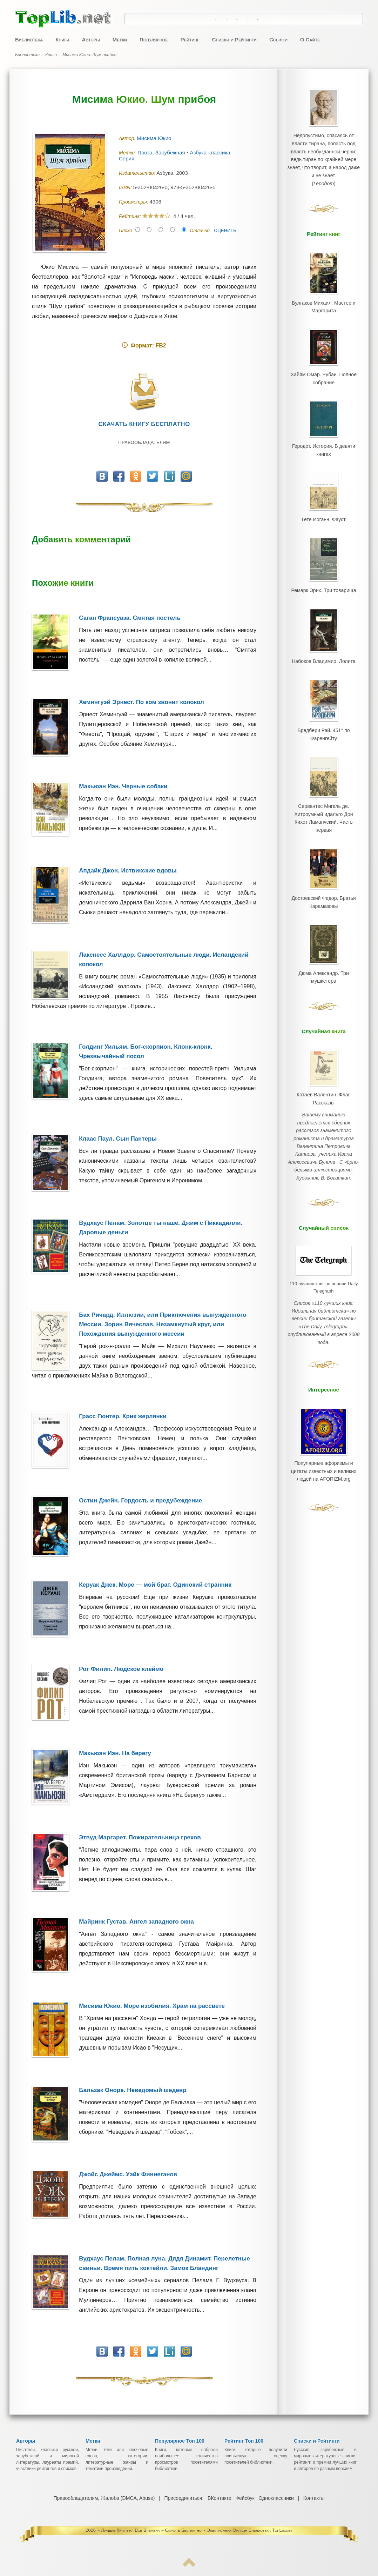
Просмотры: (134, 202)
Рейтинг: (130, 216)
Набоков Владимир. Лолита (323, 647)
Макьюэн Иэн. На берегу (115, 1753)
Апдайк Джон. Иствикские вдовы (128, 870)
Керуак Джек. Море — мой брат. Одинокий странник (155, 1584)
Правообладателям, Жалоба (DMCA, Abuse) (104, 2498)
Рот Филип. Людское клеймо (121, 1669)
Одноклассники (275, 2498)
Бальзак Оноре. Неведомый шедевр (132, 2090)
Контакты (313, 2498)
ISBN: (126, 187)
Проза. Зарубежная (162, 152)
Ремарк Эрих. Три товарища (323, 578)
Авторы (91, 39)
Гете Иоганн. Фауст (323, 509)
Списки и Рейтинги (234, 39)
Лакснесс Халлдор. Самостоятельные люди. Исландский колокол (164, 959)
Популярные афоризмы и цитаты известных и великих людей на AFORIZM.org (323, 1410)
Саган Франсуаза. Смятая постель (130, 618)
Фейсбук (244, 2498)
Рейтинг (189, 39)
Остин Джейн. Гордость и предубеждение (140, 1500)
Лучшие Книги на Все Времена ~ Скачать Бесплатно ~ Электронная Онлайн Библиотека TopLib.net (196, 2530)
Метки (120, 39)
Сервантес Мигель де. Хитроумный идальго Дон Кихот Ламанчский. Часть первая (324, 795)
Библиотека (29, 39)
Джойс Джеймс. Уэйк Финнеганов (128, 2174)
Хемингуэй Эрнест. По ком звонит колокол (141, 702)
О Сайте (310, 39)
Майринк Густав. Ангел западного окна (136, 1921)
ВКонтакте (219, 2498)
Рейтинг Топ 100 (243, 2441)
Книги (62, 39)
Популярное (154, 39)
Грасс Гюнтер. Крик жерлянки (122, 1416)
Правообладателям (144, 442)
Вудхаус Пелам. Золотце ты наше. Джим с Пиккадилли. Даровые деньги (160, 1228)
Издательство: (137, 173)
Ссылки (278, 39)
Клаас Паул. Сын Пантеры (118, 1138)
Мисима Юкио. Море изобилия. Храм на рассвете (152, 2006)
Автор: (128, 138)
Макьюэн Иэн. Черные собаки (123, 786)
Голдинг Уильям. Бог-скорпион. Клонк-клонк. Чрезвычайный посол (145, 1051)
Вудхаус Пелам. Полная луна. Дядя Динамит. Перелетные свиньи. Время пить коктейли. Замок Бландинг (164, 2263)
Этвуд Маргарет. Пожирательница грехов (140, 1837)
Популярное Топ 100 (179, 2441)
